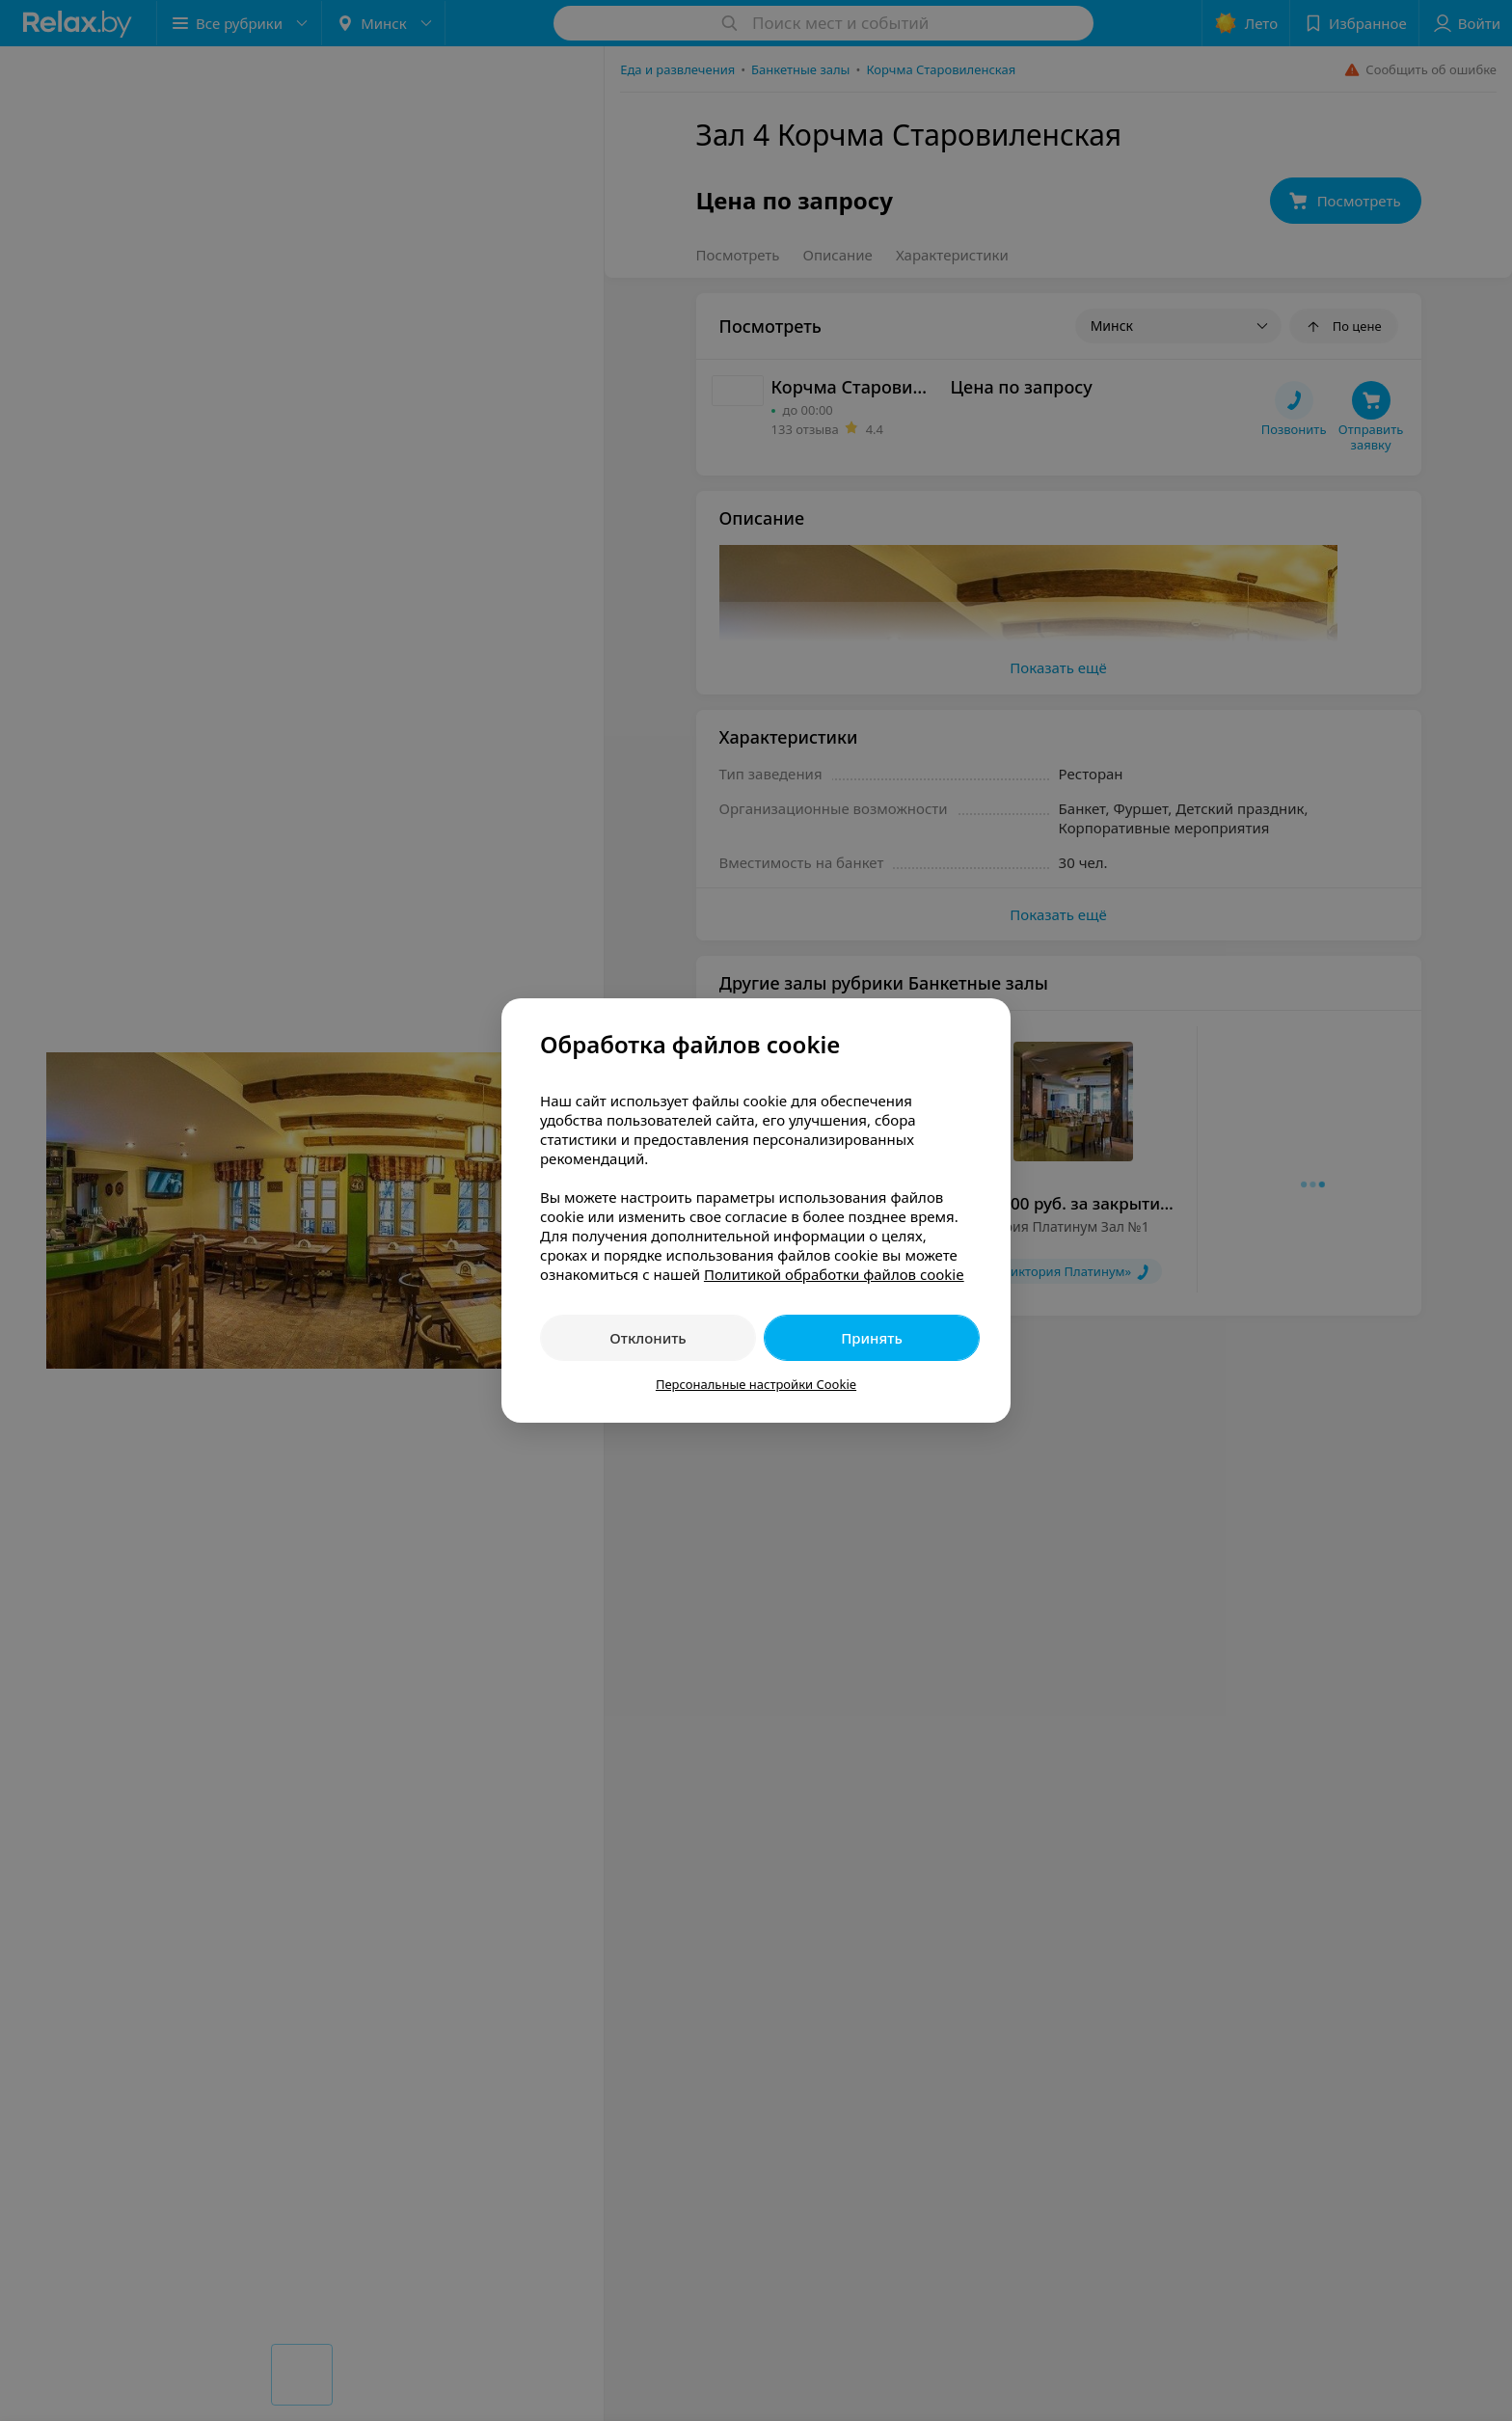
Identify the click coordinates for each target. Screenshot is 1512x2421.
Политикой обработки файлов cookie (834, 1274)
